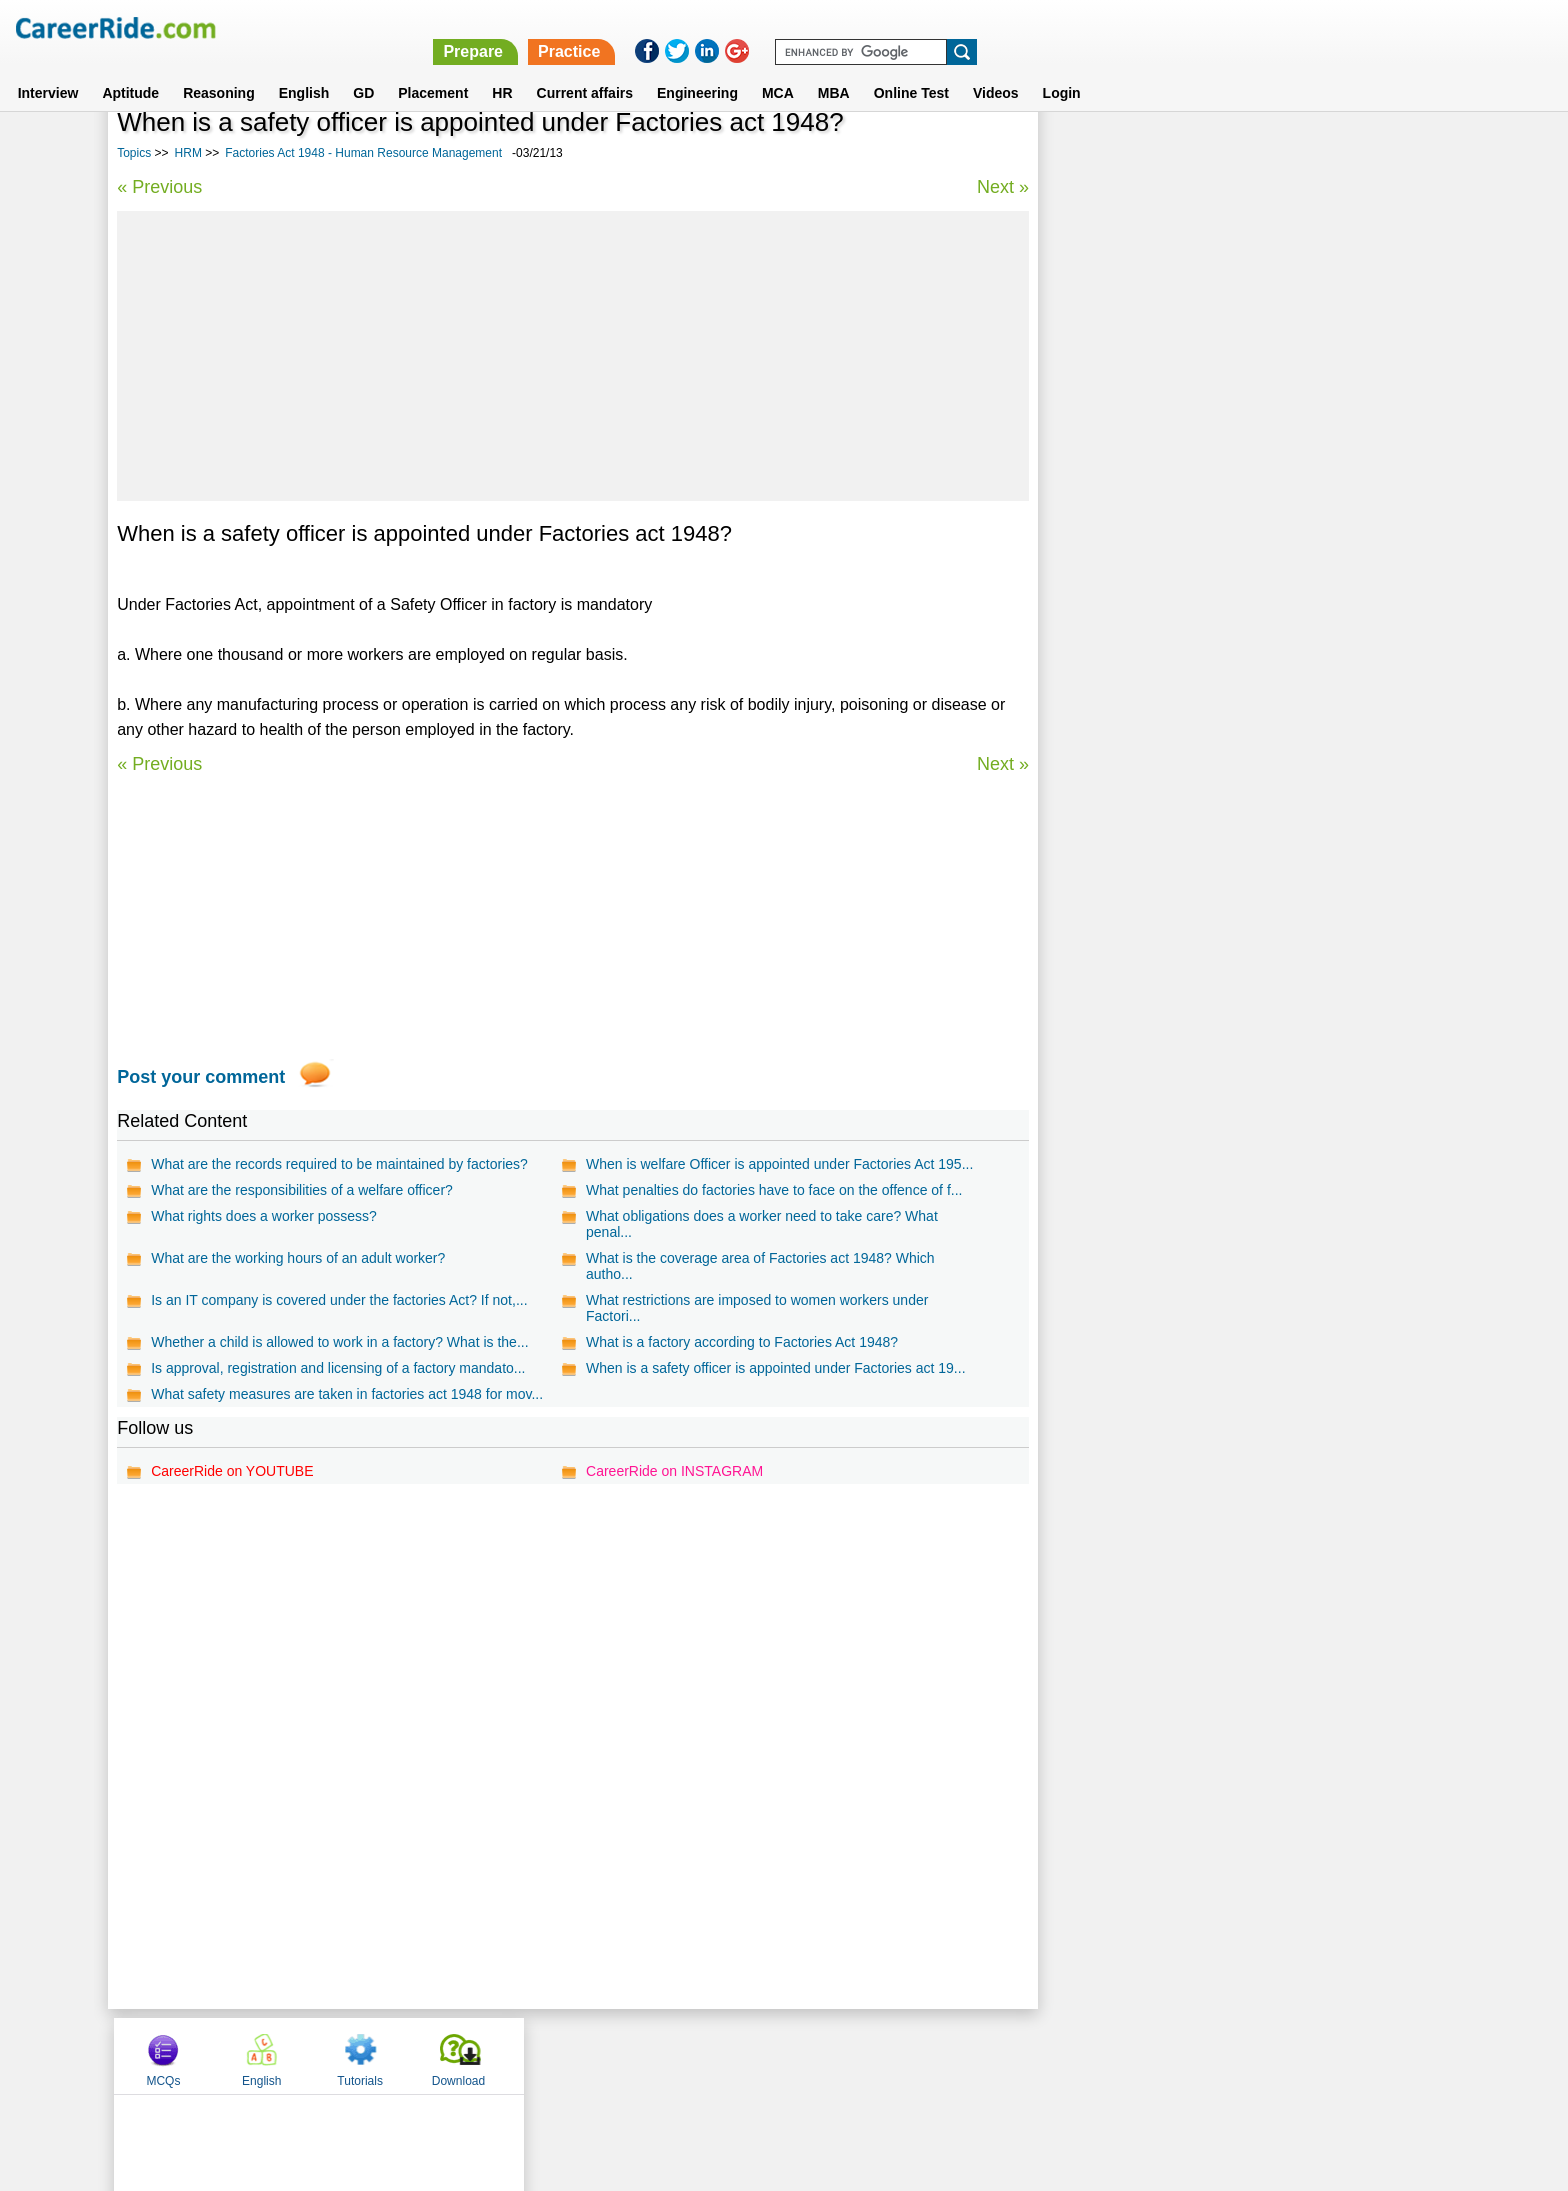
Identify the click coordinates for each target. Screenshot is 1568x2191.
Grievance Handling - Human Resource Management (1221, 579)
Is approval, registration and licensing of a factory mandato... (338, 1368)
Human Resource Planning (1141, 684)
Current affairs (585, 69)
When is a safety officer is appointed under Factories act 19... (776, 1368)
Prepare (1048, 27)
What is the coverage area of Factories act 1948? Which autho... (760, 1266)
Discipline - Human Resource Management (1190, 544)
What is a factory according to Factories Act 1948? (742, 1342)
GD (363, 69)
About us (602, 2055)
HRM (188, 153)
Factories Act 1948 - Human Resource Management (363, 153)
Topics (134, 153)
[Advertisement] (572, 356)
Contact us (682, 2055)
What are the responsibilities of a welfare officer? (302, 1190)
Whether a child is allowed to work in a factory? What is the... (339, 1342)
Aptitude (130, 69)
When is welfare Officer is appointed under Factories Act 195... (779, 1164)
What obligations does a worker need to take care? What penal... (762, 1224)
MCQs (1093, 153)
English (304, 69)
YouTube (925, 2055)
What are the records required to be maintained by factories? (339, 1164)
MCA (778, 69)
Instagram (1003, 2055)
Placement (433, 69)
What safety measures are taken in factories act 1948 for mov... (347, 1394)
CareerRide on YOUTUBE (232, 1471)
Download (1387, 153)
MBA (834, 69)
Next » (1002, 187)
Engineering (697, 69)
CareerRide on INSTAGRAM (674, 1471)
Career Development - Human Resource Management (1223, 614)
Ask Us (857, 2055)
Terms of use (775, 2055)
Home (536, 2055)
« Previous (159, 187)
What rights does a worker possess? (264, 1216)
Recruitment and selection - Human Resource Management (1241, 649)
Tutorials (1290, 153)
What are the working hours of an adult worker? (298, 1258)
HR (502, 69)
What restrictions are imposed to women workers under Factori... (757, 1308)
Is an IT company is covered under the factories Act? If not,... (339, 1300)
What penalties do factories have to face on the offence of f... (774, 1190)
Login (1062, 69)
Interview (48, 69)
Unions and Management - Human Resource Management (1236, 509)
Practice (1144, 27)
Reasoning (219, 69)
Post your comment (201, 1077)
